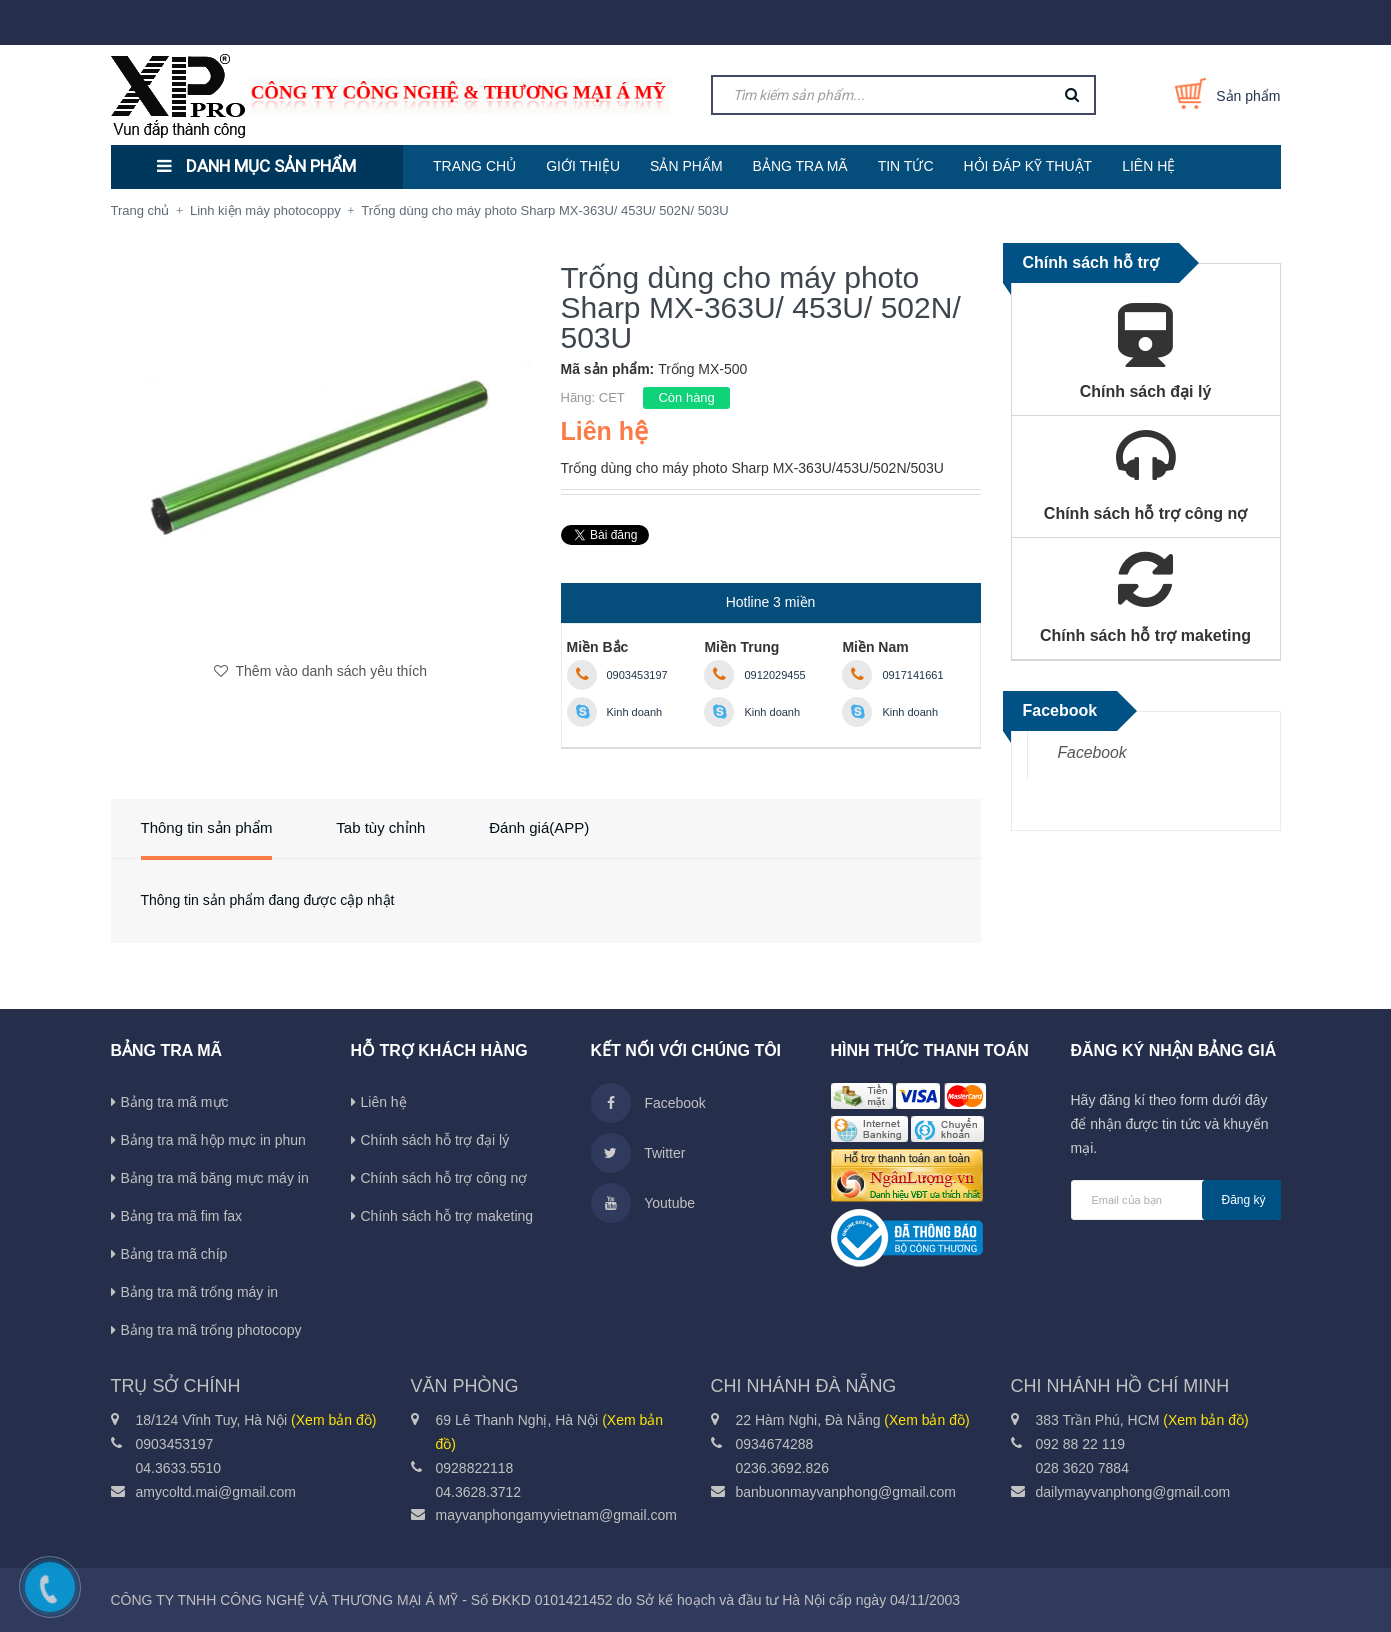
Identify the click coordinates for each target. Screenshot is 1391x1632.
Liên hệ (384, 1102)
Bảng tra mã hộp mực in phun (213, 1140)
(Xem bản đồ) (333, 1420)
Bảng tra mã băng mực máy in (215, 1178)
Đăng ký (1244, 1200)
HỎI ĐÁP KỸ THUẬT (1028, 166)
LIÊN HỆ (1148, 166)
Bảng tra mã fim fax (182, 1216)
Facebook (1092, 752)
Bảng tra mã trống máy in (200, 1292)
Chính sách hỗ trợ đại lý (435, 1140)
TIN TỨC (906, 166)
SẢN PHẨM (686, 166)
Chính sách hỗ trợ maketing (447, 1216)
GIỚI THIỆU (583, 166)
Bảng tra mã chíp (174, 1254)
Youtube (643, 1203)
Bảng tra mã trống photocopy (211, 1330)
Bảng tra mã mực (175, 1102)
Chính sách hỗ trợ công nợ (444, 1178)
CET (612, 397)
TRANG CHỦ (474, 166)
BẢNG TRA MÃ (800, 166)
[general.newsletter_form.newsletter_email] (1176, 1200)
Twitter (638, 1153)
